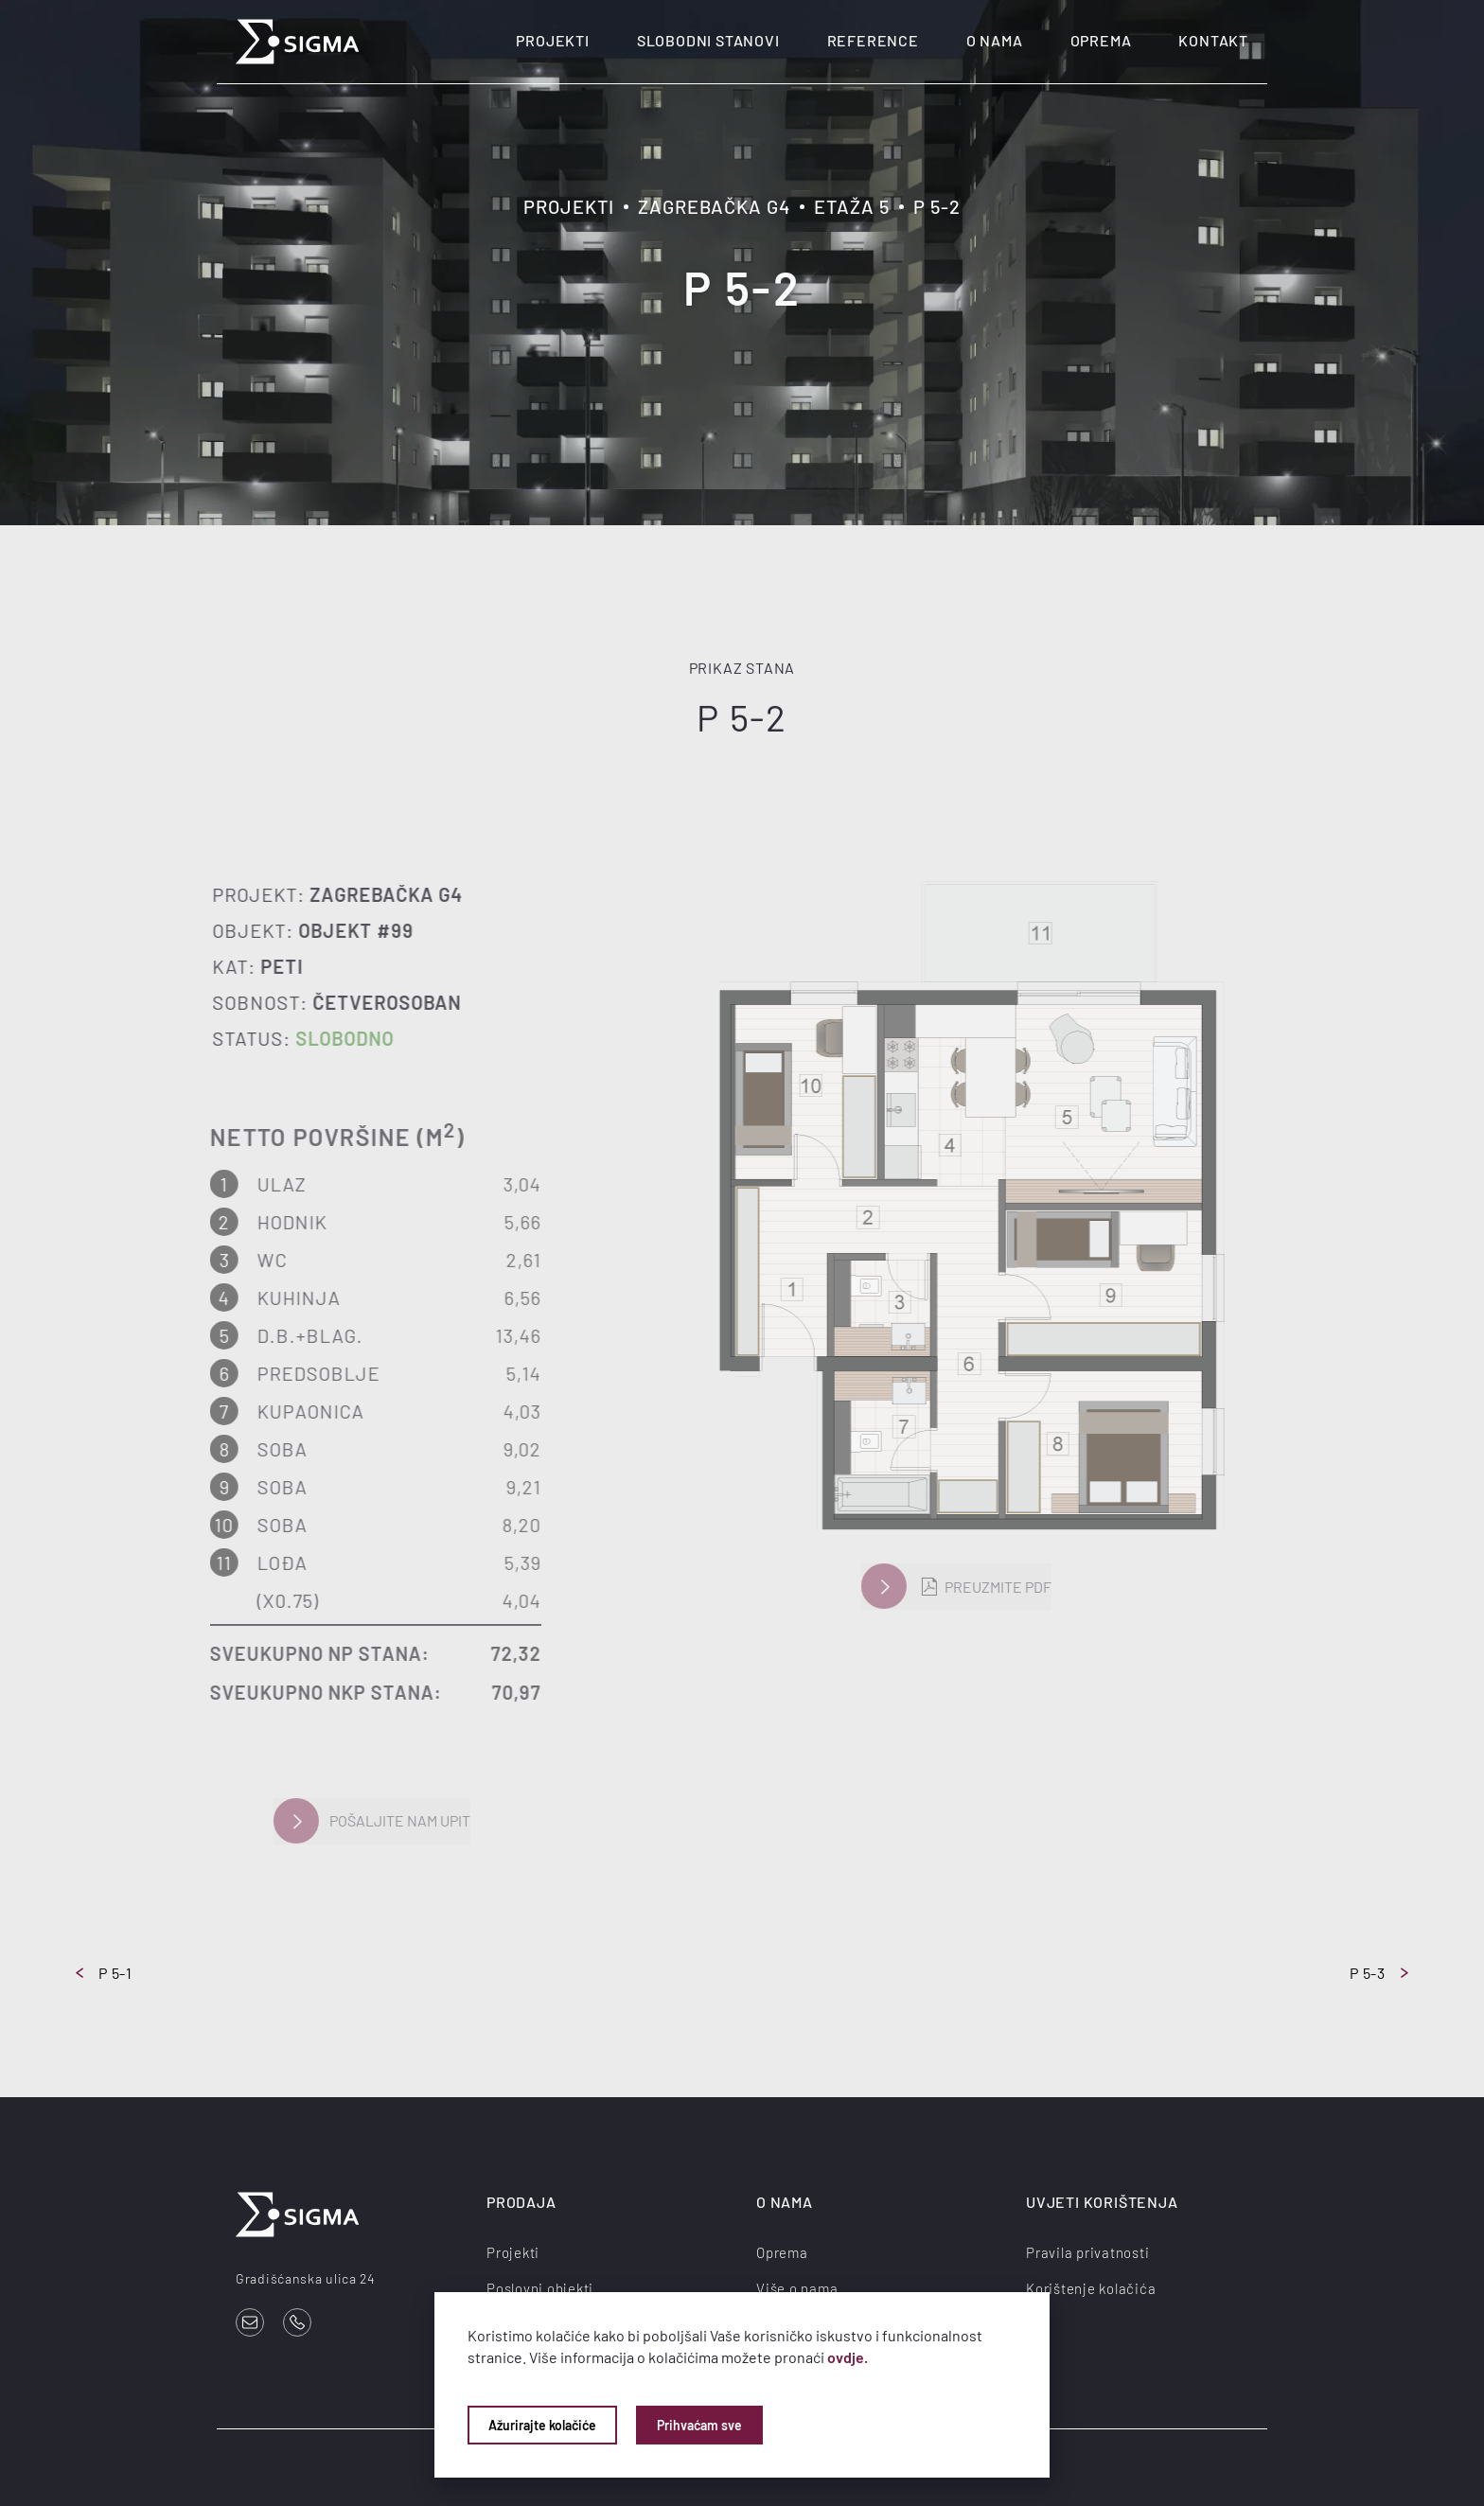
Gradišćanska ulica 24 (306, 2278)
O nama (994, 40)
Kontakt (1213, 40)
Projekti (552, 40)
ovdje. (847, 2357)
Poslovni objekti (539, 2287)
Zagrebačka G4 (714, 206)
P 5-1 (104, 1973)
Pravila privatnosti (1087, 2251)
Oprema (1101, 40)
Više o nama (797, 2287)
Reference (873, 40)
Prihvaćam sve (699, 2425)
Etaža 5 (852, 206)
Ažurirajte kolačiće (542, 2425)
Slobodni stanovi (708, 40)
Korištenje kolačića (1091, 2287)
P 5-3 (1379, 1973)
